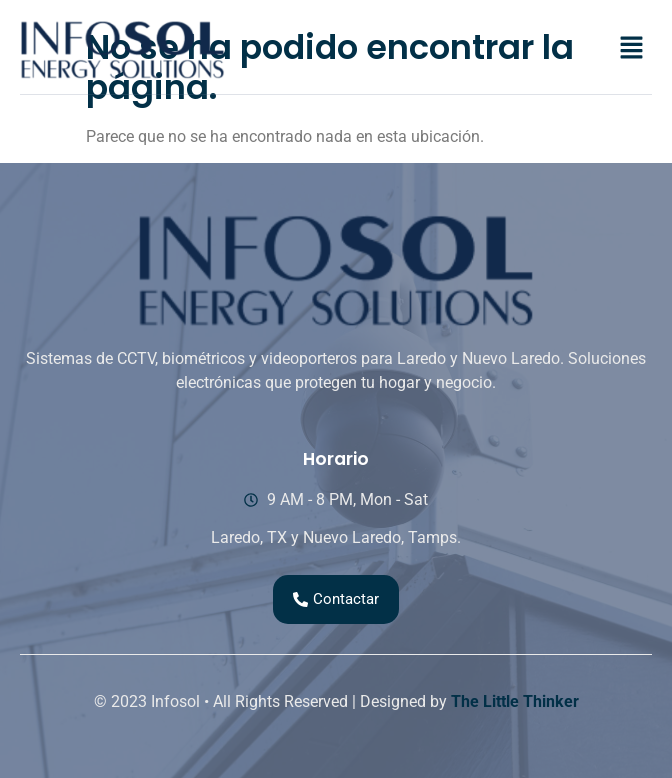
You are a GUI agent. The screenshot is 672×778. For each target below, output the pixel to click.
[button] (632, 49)
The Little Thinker (515, 701)
